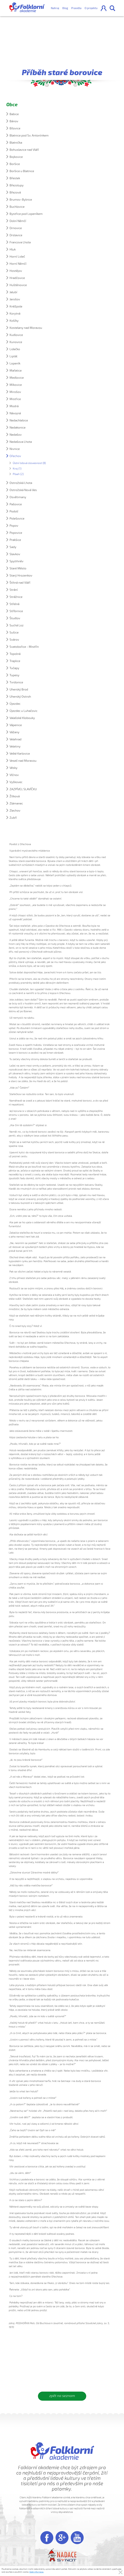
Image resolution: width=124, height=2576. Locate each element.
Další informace (36, 2572)
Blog (65, 8)
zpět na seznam (62, 2396)
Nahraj (55, 8)
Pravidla (76, 8)
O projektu (91, 8)
